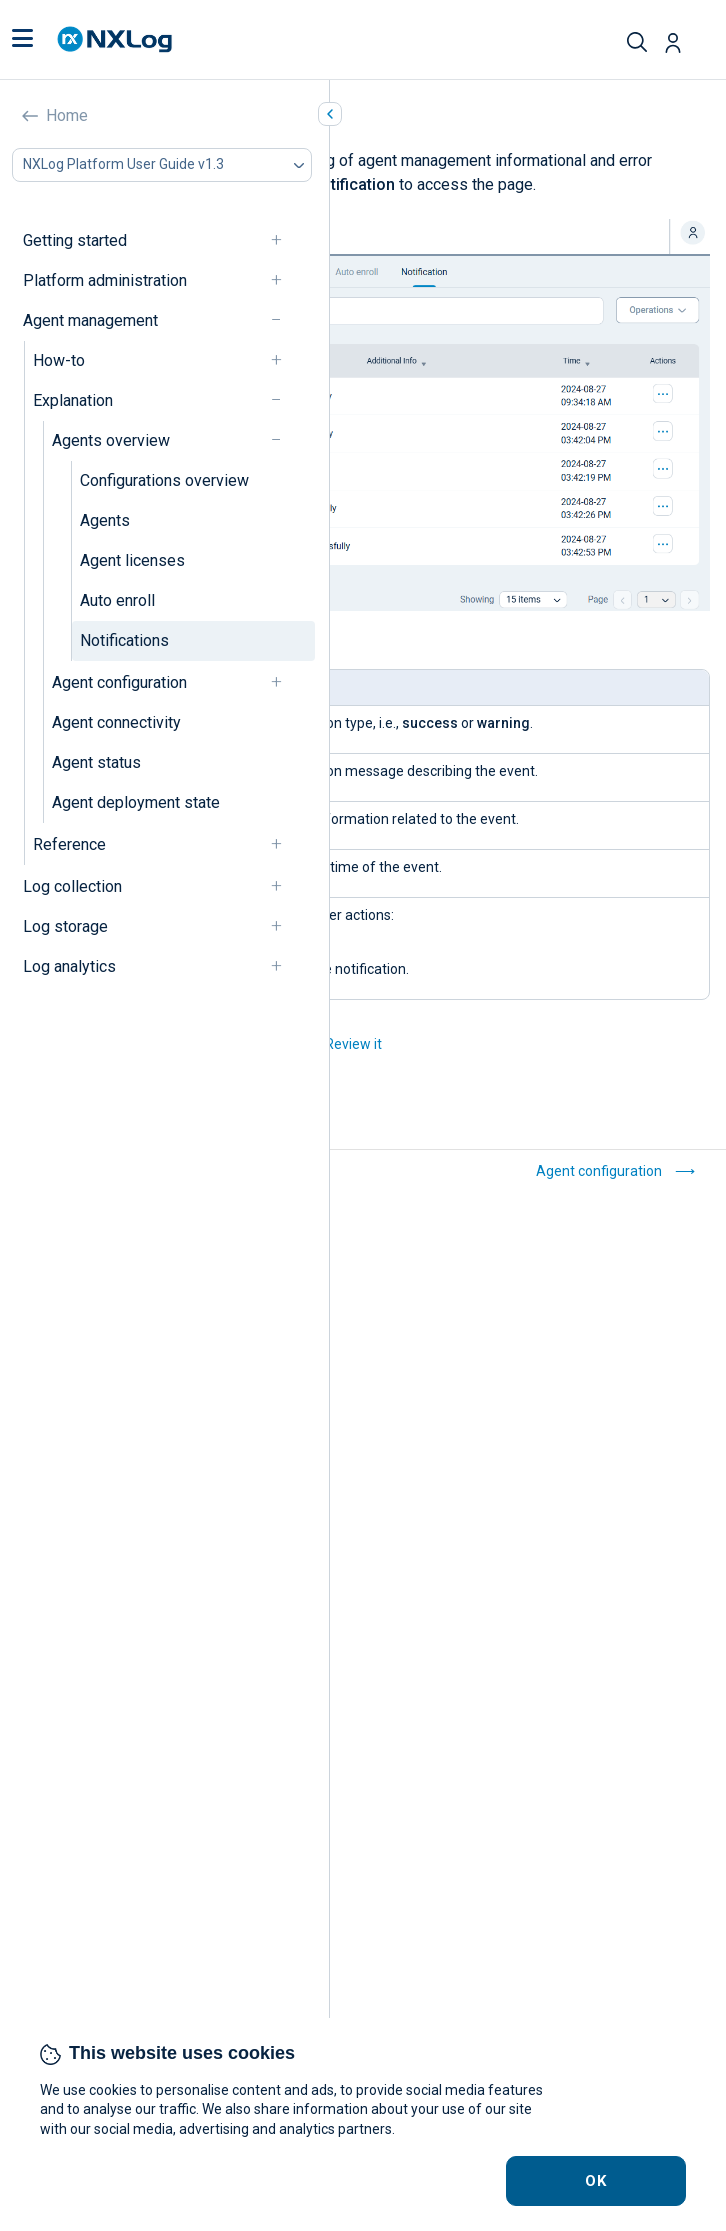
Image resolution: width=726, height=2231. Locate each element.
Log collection (72, 886)
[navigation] (285, 240)
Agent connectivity (116, 722)
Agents (105, 520)
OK (596, 2181)
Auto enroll (117, 600)
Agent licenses (132, 560)
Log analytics (69, 966)
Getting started (75, 240)
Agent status (96, 762)
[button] (22, 40)
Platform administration (105, 280)
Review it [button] (353, 1044)
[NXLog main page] (115, 39)
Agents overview (111, 440)
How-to (59, 360)
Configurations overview (164, 480)
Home (67, 115)
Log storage (65, 926)
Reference (69, 844)
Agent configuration (119, 682)
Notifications (124, 640)
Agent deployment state (136, 802)
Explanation (73, 400)
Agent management (90, 320)
